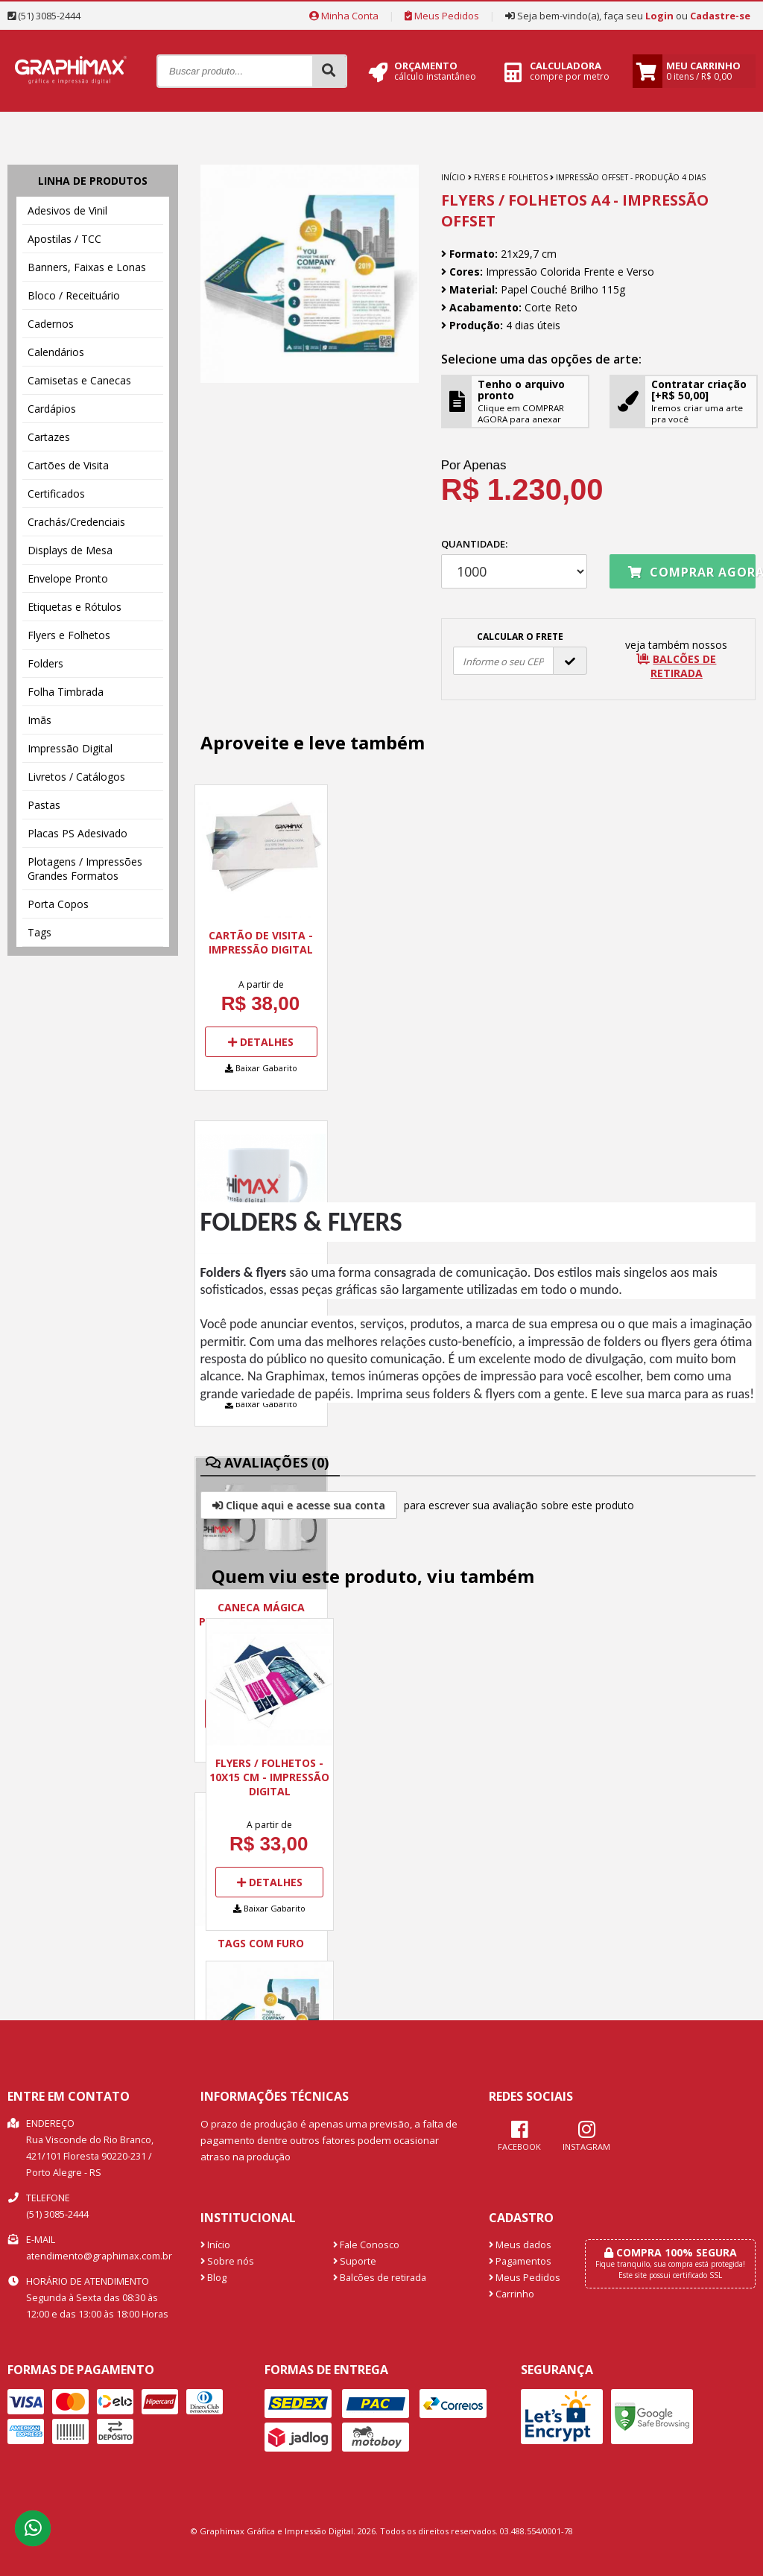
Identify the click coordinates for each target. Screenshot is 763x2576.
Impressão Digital (70, 748)
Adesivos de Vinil (67, 210)
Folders (45, 663)
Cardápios (52, 409)
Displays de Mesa (70, 550)
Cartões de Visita (68, 465)
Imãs (39, 720)
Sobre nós (227, 2261)
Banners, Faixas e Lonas (87, 267)
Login (659, 15)
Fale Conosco (366, 2245)
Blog (213, 2277)
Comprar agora (692, 572)
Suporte (354, 2261)
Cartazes (49, 437)
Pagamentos (520, 2261)
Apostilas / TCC (64, 239)
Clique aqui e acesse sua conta (298, 1505)
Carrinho (511, 2294)
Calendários (56, 352)
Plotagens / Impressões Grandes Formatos (85, 868)
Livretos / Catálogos (76, 777)
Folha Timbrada (66, 692)
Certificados (56, 493)
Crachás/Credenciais (76, 522)
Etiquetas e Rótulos (74, 607)
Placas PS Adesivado (77, 833)
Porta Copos (58, 904)
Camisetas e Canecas (79, 380)
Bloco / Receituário (74, 295)
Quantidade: (514, 563)
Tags (39, 932)
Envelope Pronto (68, 578)
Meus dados (520, 2245)
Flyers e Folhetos (69, 635)
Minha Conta (344, 15)
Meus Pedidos (442, 15)
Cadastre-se (720, 15)
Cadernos (51, 324)
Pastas (44, 805)
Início (453, 177)
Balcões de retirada (379, 2277)
